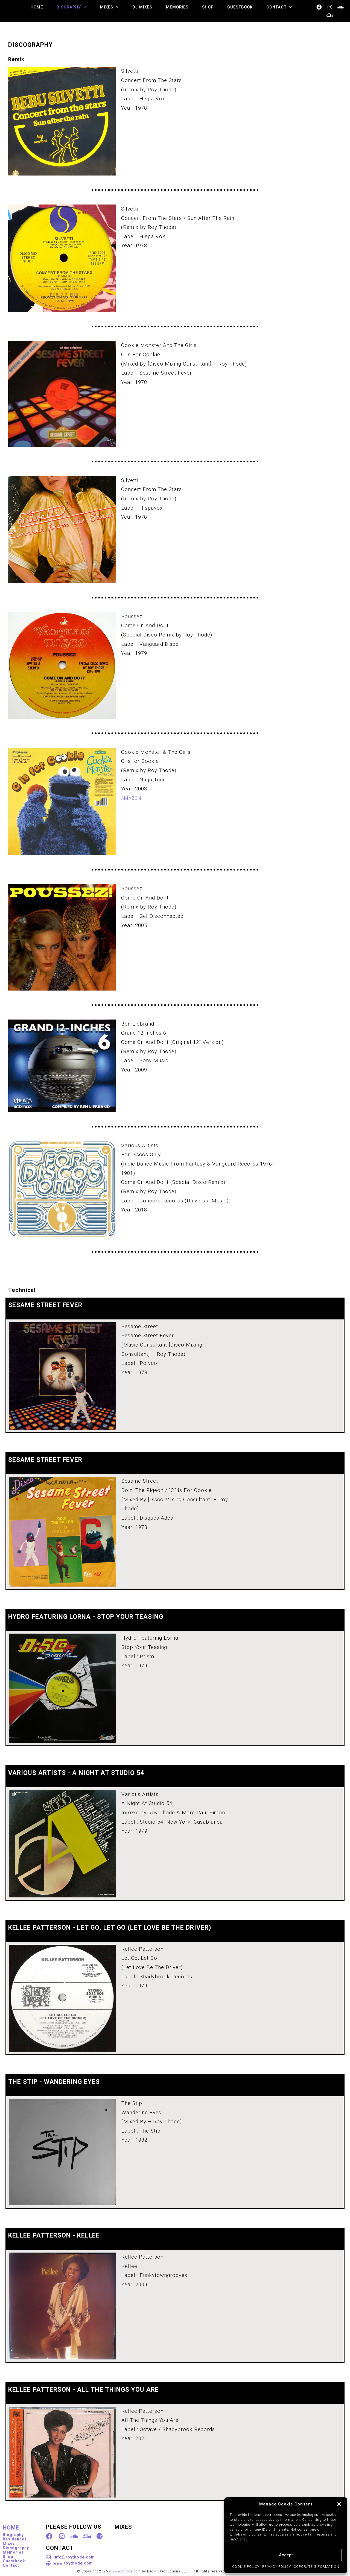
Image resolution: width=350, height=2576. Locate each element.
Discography (16, 2547)
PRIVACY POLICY (276, 2567)
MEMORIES (174, 6)
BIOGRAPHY (67, 6)
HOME (31, 6)
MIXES (106, 6)
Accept (286, 2555)
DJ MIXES (139, 6)
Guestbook (14, 2560)
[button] (339, 2504)
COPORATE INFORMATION (316, 2567)
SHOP (206, 6)
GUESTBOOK (239, 6)
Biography (13, 2533)
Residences (15, 2538)
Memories (13, 2551)
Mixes (9, 2542)
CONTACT (279, 6)
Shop (8, 2555)
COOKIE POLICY (245, 2567)
